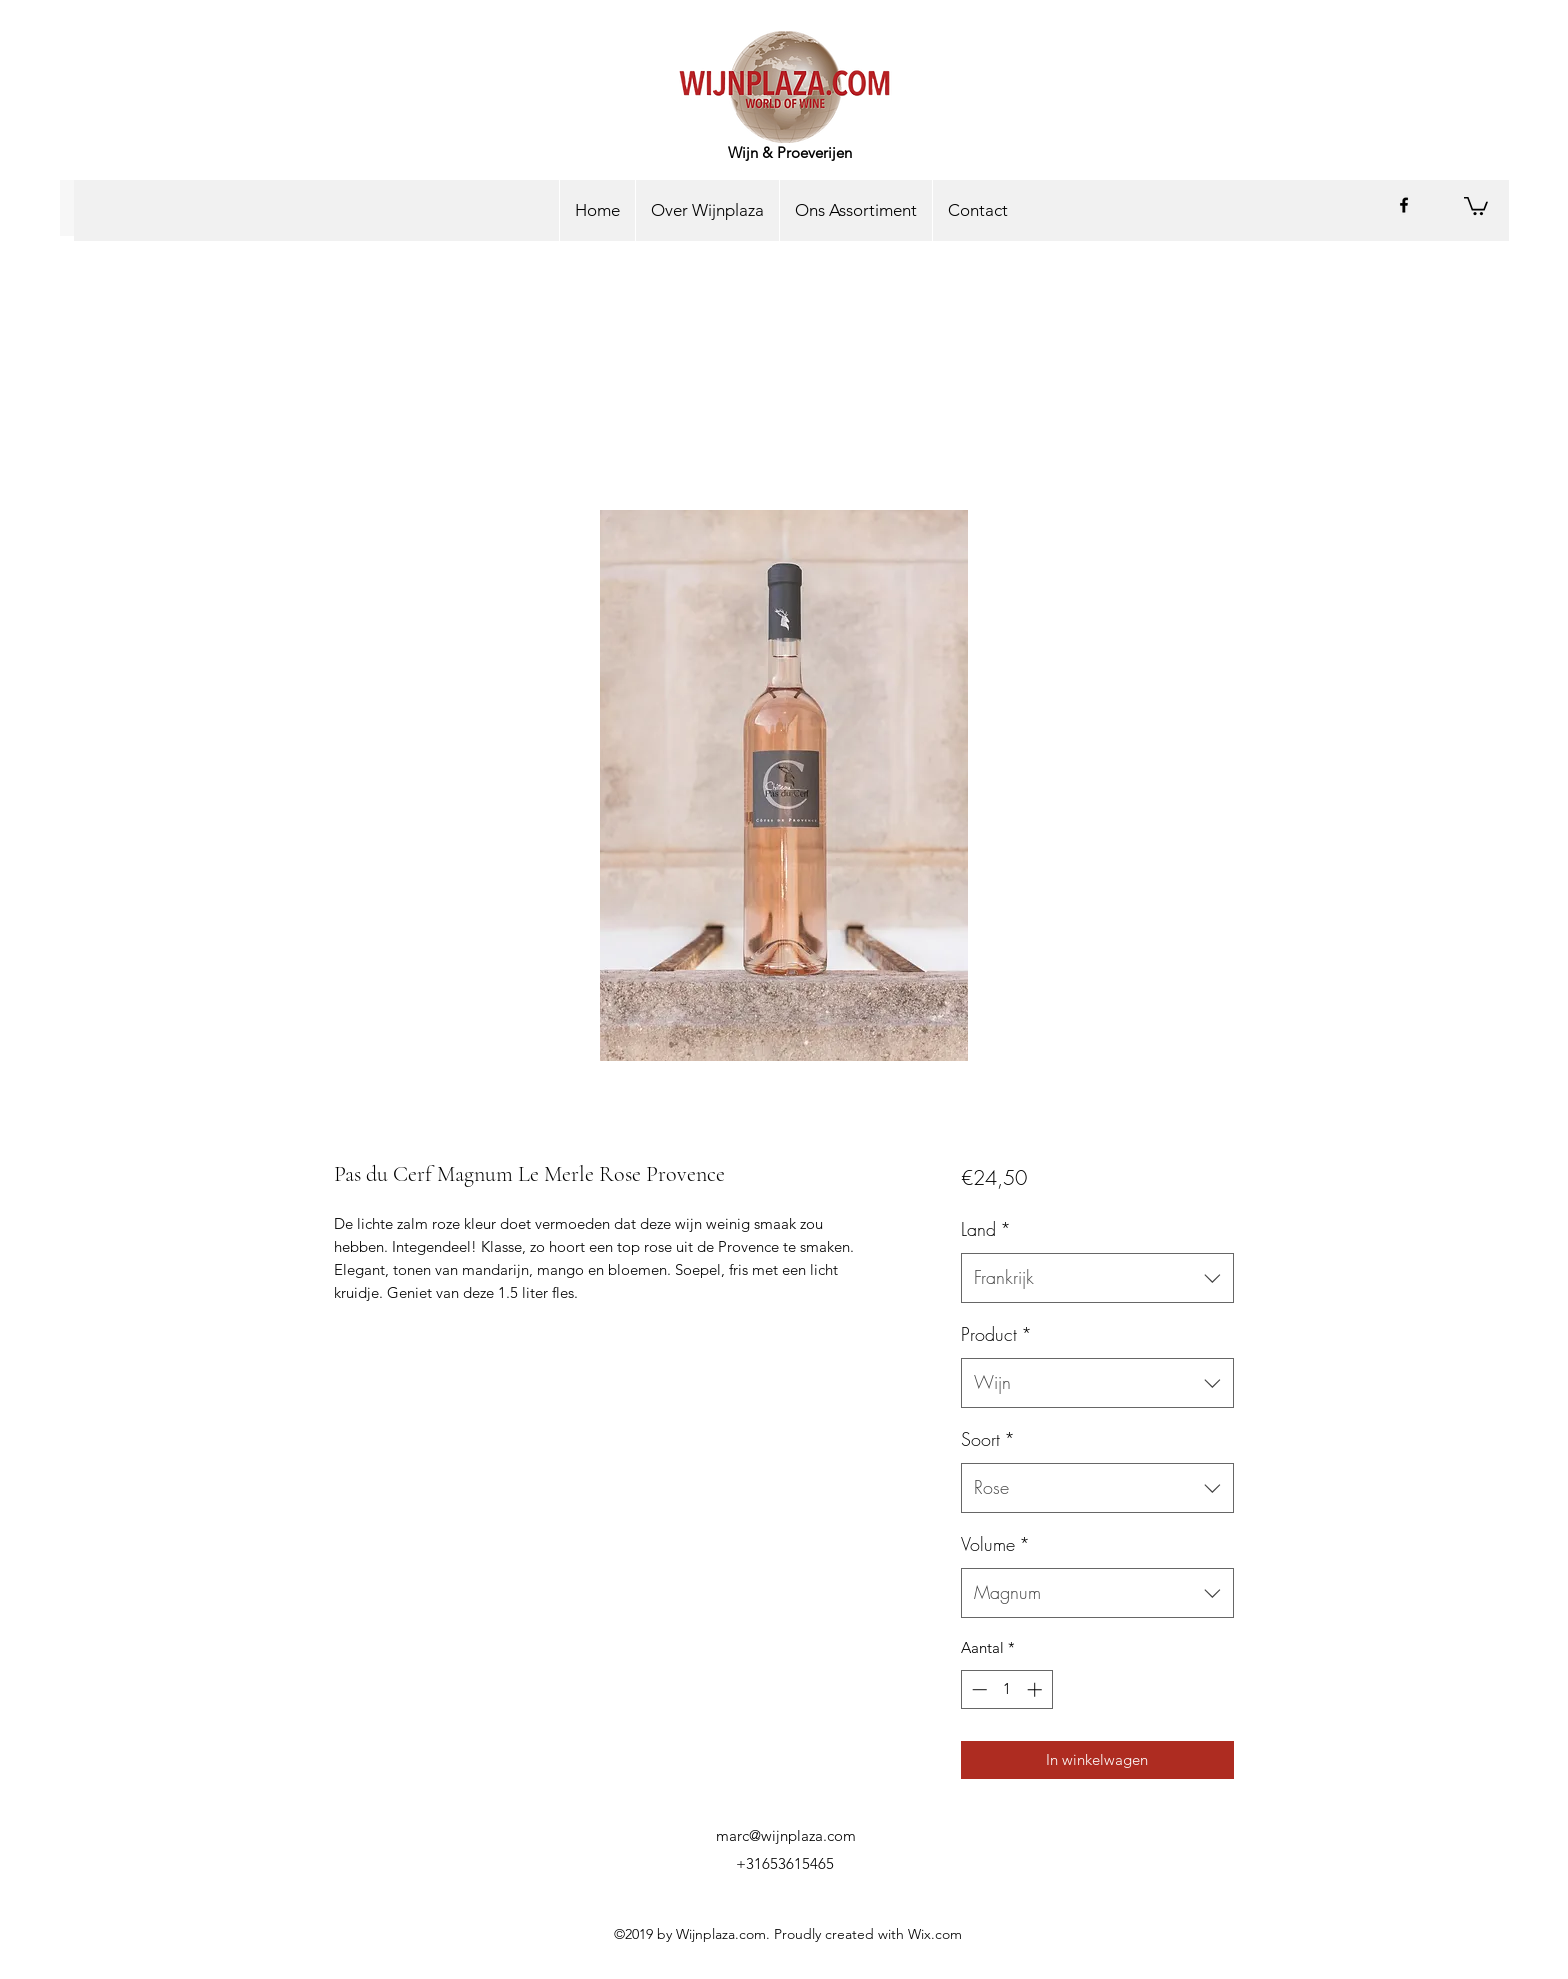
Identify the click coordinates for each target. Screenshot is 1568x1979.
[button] (1476, 205)
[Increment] (1036, 1689)
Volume (995, 1544)
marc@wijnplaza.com (786, 1835)
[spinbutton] (1006, 1689)
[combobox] (1097, 1278)
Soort (988, 1439)
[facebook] (1404, 205)
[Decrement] (977, 1689)
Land (986, 1229)
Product (996, 1334)
